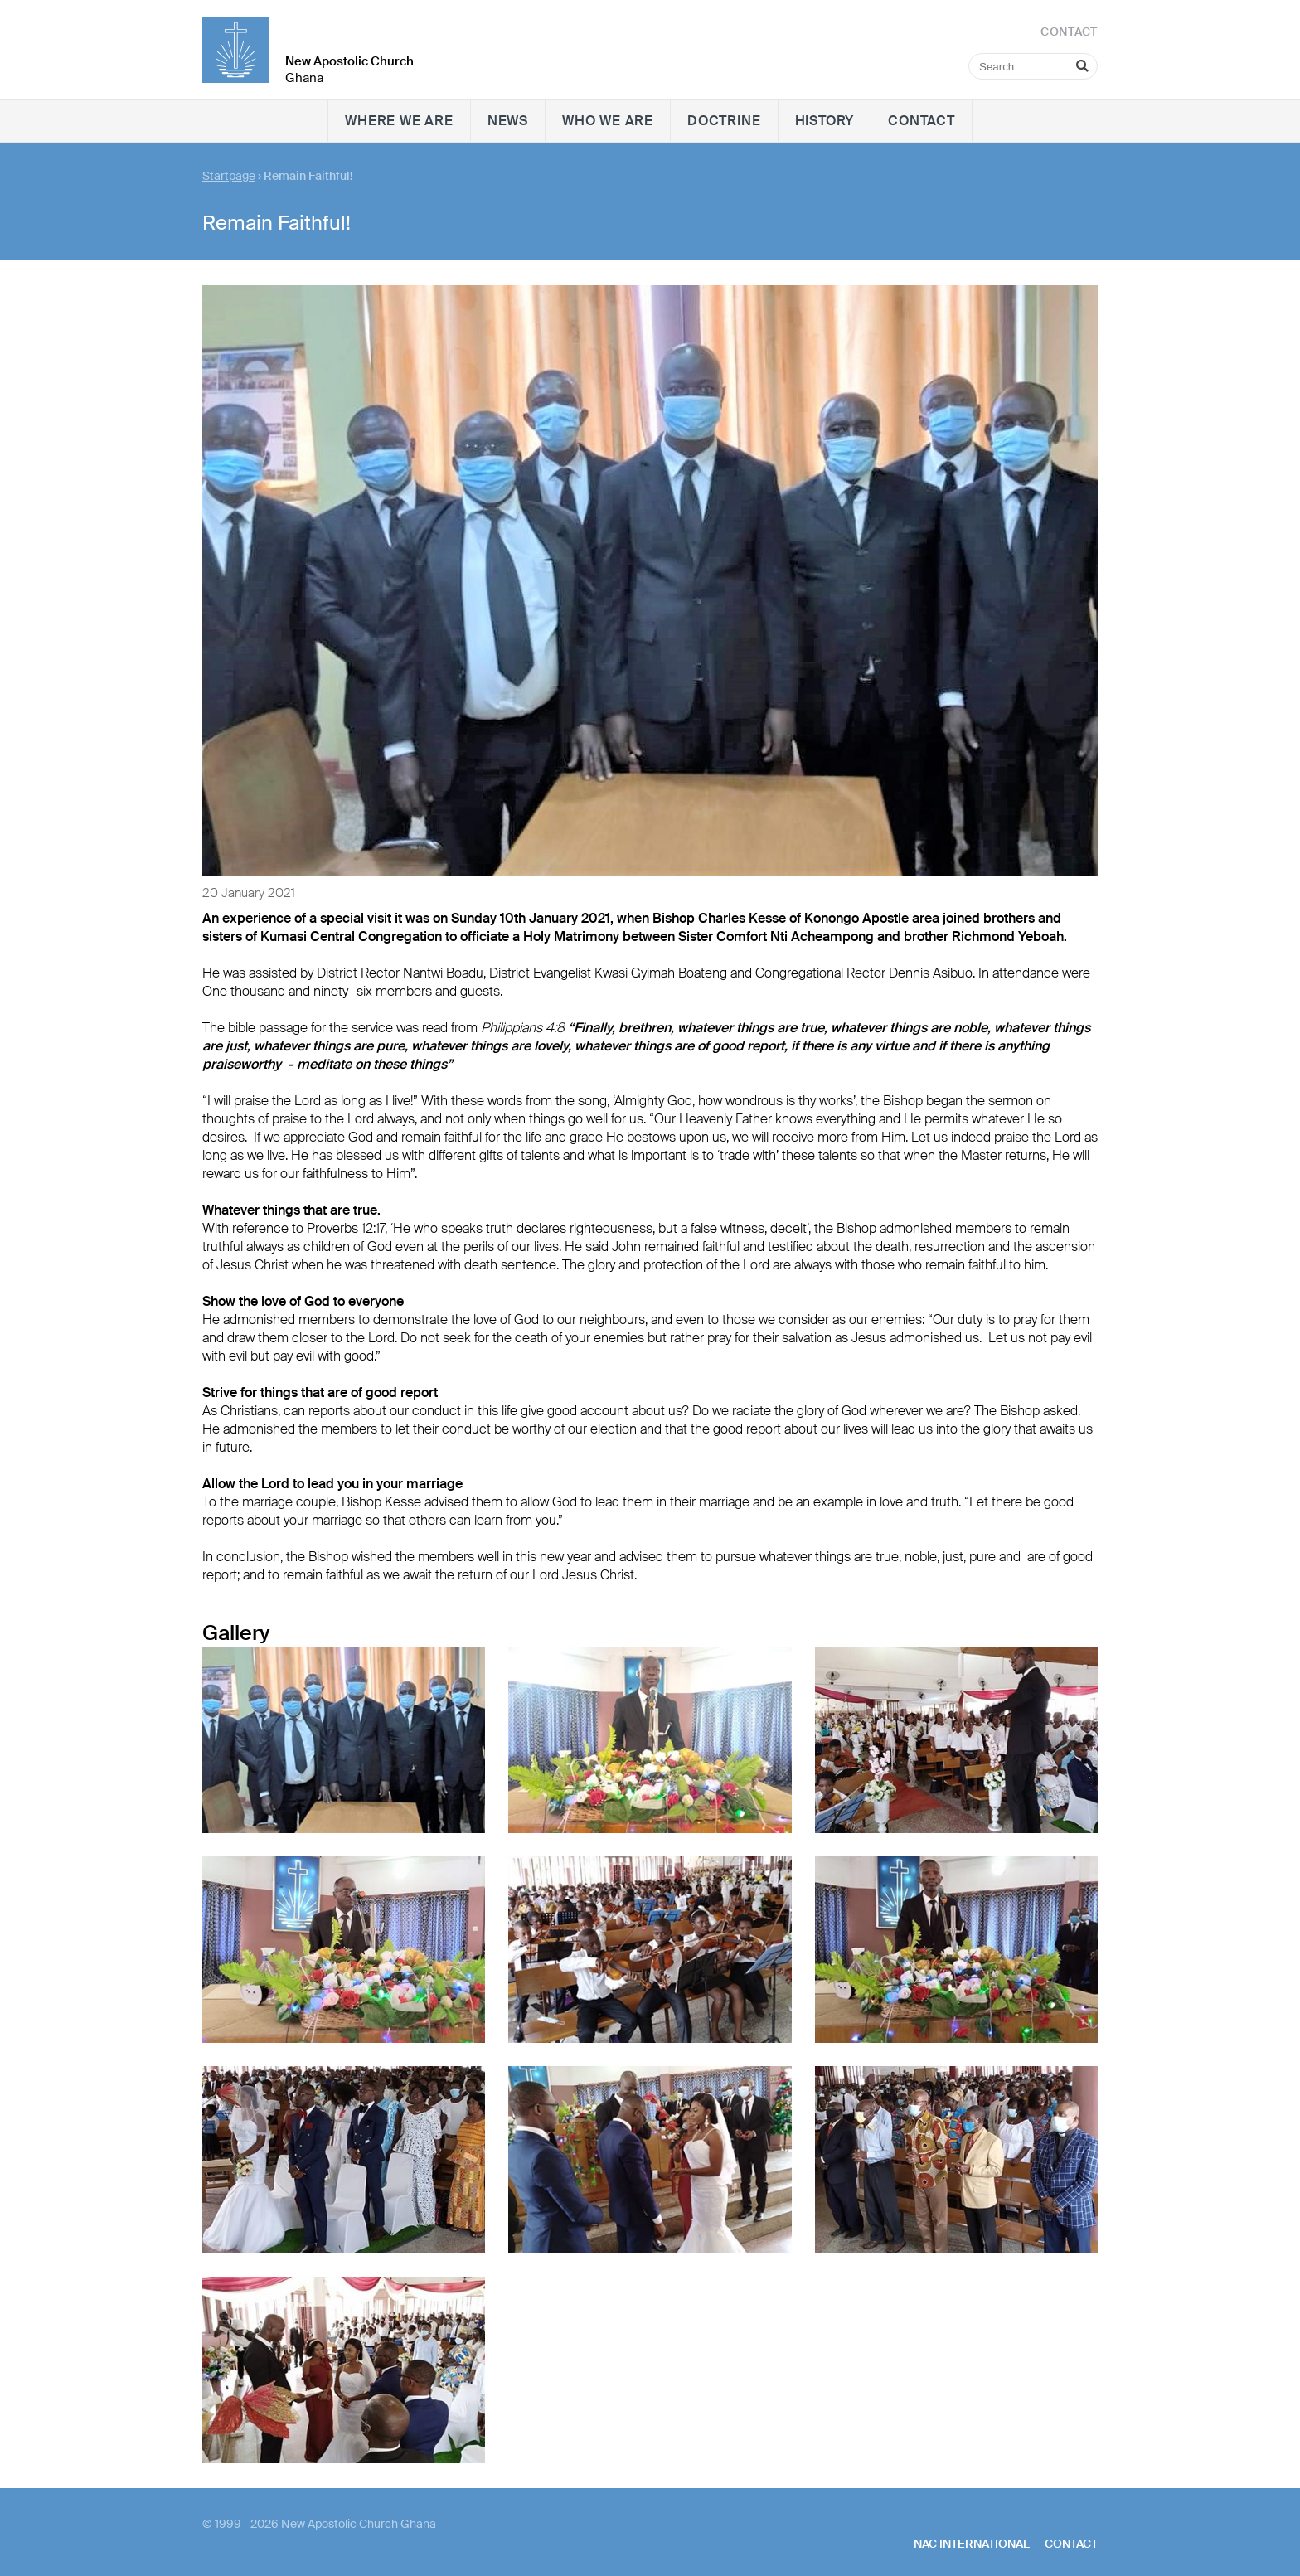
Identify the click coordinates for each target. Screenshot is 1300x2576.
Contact (921, 120)
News (508, 120)
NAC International (972, 2543)
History (825, 120)
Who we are (607, 120)
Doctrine (723, 120)
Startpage (228, 175)
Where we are (399, 120)
